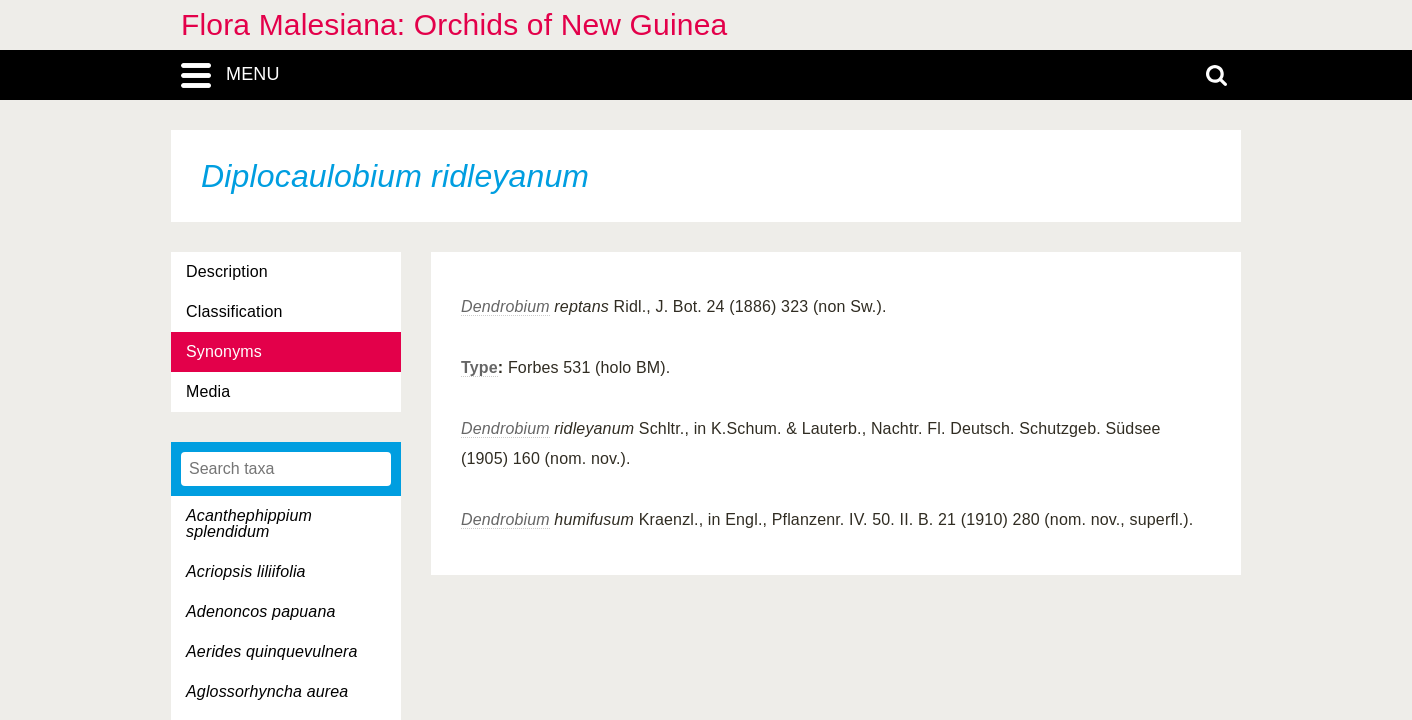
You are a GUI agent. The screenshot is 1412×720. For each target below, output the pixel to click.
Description (227, 271)
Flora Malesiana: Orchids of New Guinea (454, 24)
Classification (234, 311)
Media (208, 391)
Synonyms (224, 351)
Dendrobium (505, 306)
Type (479, 367)
